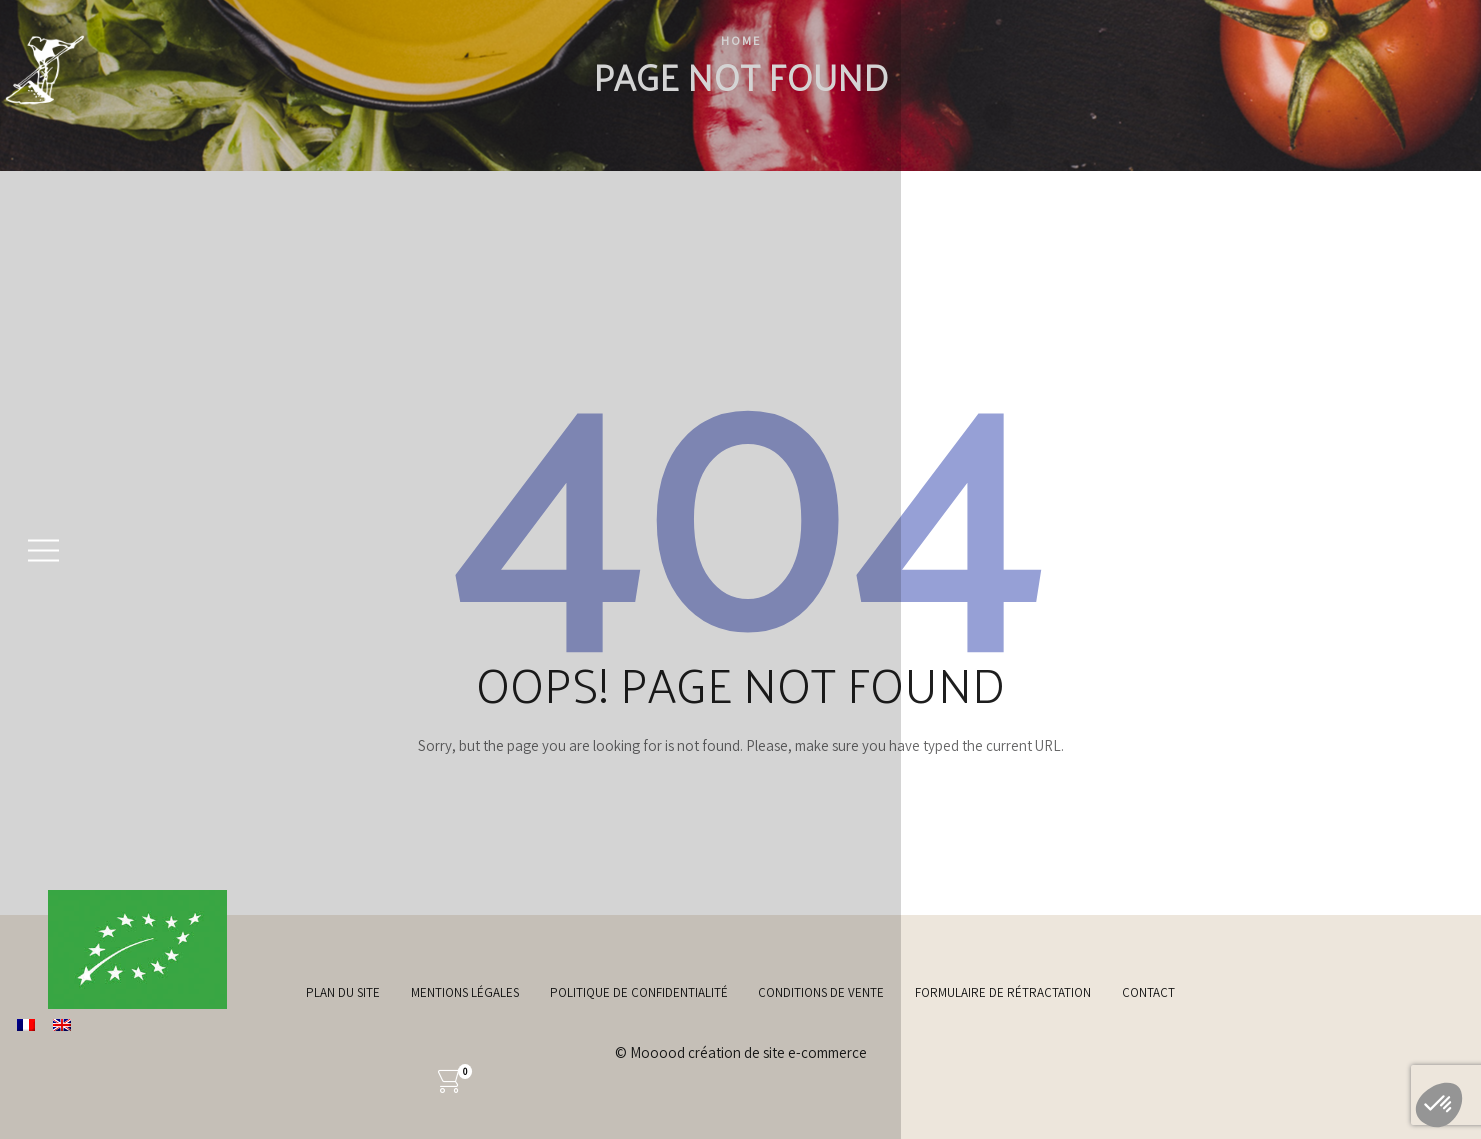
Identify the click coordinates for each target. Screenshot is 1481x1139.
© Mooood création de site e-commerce (741, 1052)
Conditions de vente (821, 992)
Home (741, 40)
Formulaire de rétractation (1003, 992)
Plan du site (343, 992)
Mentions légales (465, 992)
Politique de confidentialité (639, 992)
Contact (1148, 992)
